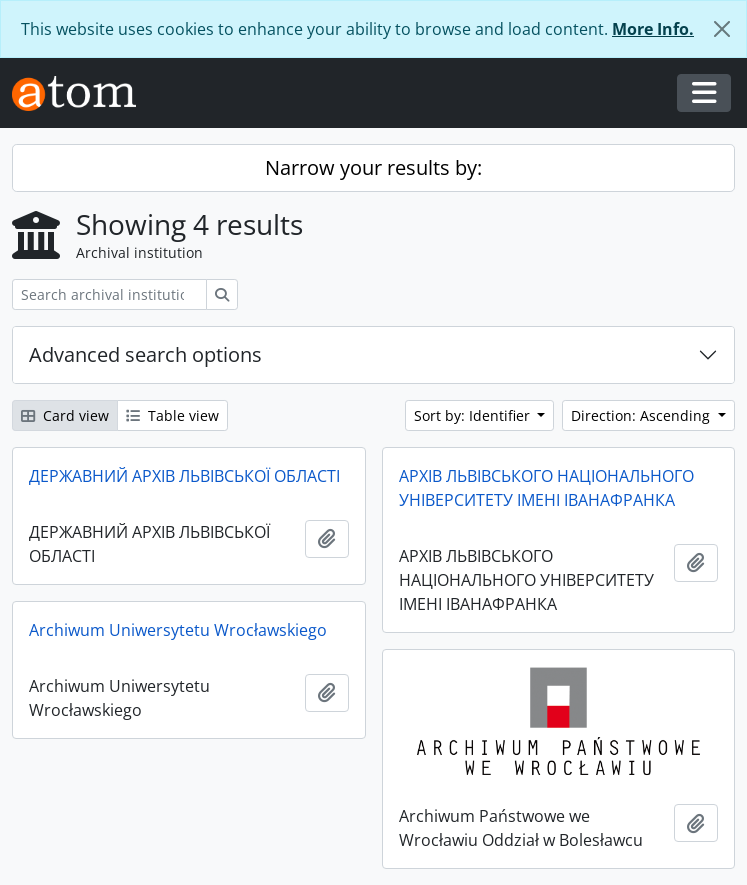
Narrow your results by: (373, 167)
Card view (65, 415)
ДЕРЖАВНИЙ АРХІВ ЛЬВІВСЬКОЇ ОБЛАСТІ (184, 476)
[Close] (722, 29)
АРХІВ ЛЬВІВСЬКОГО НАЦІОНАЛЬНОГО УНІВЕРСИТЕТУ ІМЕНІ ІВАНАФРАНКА (546, 488)
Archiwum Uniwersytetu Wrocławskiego (178, 630)
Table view (172, 415)
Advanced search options (145, 354)
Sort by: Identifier (474, 415)
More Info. (653, 29)
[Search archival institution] (109, 294)
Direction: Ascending (642, 415)
